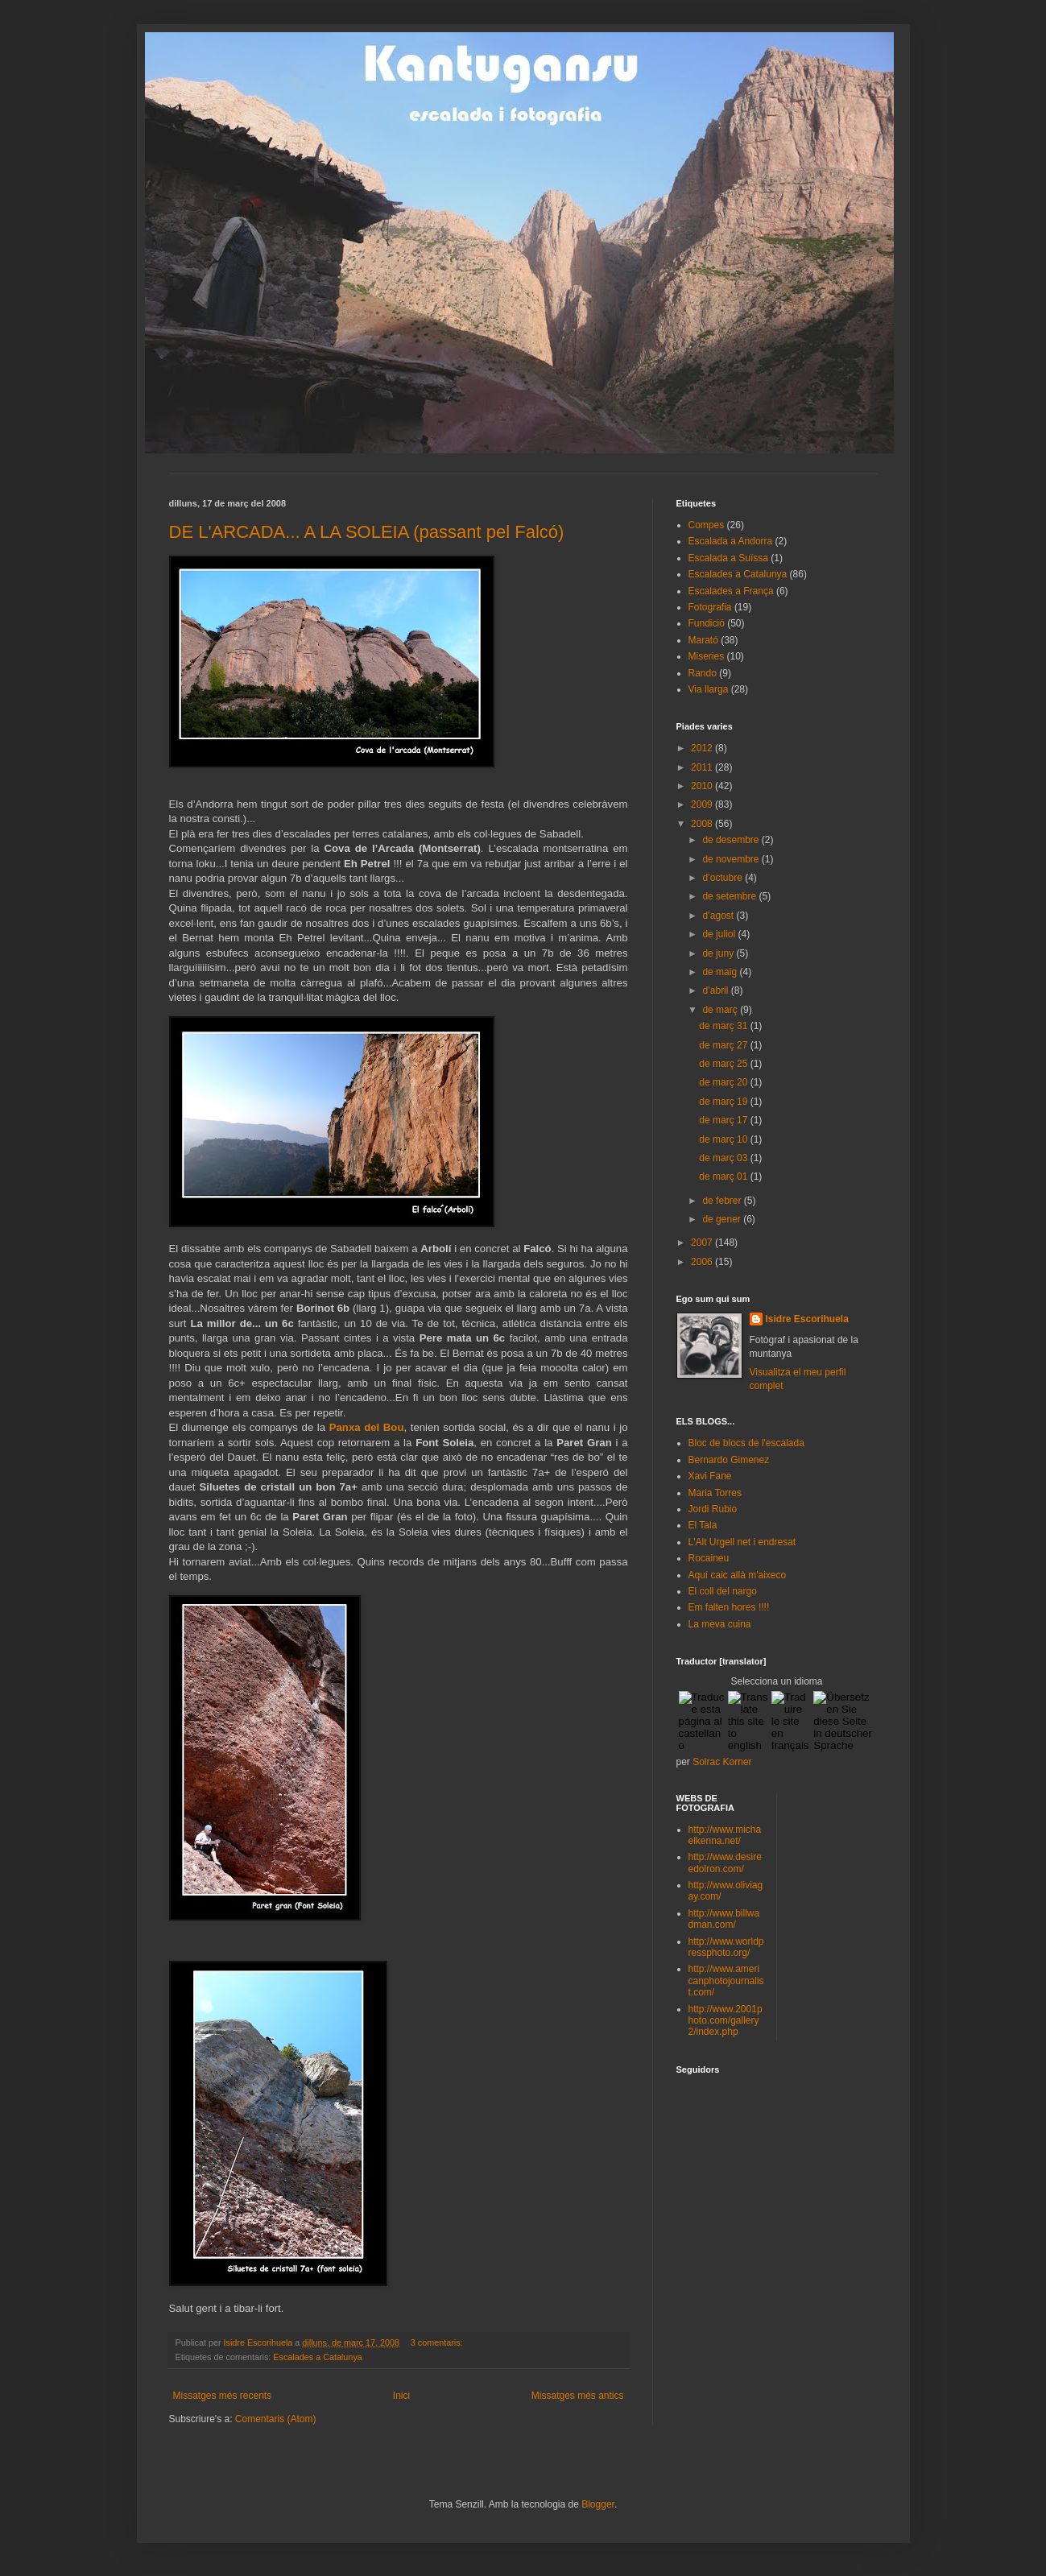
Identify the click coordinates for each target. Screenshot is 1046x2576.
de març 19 (724, 1101)
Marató (703, 640)
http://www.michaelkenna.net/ (725, 1835)
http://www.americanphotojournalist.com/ (726, 1980)
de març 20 (724, 1082)
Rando (702, 673)
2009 (703, 804)
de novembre (731, 859)
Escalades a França (731, 591)
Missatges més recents (222, 2395)
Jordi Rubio (713, 1509)
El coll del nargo (722, 1591)
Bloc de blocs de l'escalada (746, 1443)
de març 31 (724, 1026)
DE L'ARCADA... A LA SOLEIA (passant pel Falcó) (366, 532)
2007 (703, 1242)
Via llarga (708, 689)
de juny (719, 953)
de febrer (722, 1200)
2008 (703, 823)
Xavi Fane (710, 1476)
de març (721, 1009)
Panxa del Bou (366, 1427)
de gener (722, 1219)
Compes (706, 525)
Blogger (597, 2504)
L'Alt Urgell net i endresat (742, 1542)
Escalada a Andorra (730, 541)
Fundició (706, 623)
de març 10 (724, 1139)
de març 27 (724, 1045)
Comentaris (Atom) (275, 2419)
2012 (703, 748)
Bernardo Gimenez (729, 1460)
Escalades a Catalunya (317, 2357)
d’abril (716, 990)
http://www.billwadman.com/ (724, 1919)
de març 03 (724, 1158)
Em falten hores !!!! (729, 1607)
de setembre (730, 896)
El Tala (702, 1525)
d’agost (719, 915)
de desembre (731, 840)
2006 (703, 1261)
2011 (703, 767)
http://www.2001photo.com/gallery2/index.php (725, 2020)
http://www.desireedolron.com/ (725, 1862)
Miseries (706, 656)
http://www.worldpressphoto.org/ (726, 1947)
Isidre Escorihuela (807, 1319)
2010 (703, 786)
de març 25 (724, 1063)
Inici (401, 2395)
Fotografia (710, 607)
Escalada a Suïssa (728, 558)
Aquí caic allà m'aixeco (737, 1575)
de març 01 (724, 1176)
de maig (720, 972)
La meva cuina (719, 1624)
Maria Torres (715, 1493)
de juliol (720, 934)
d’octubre (723, 877)
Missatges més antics (577, 2395)
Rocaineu (709, 1558)
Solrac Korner (722, 1762)
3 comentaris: (438, 2342)
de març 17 (724, 1120)
